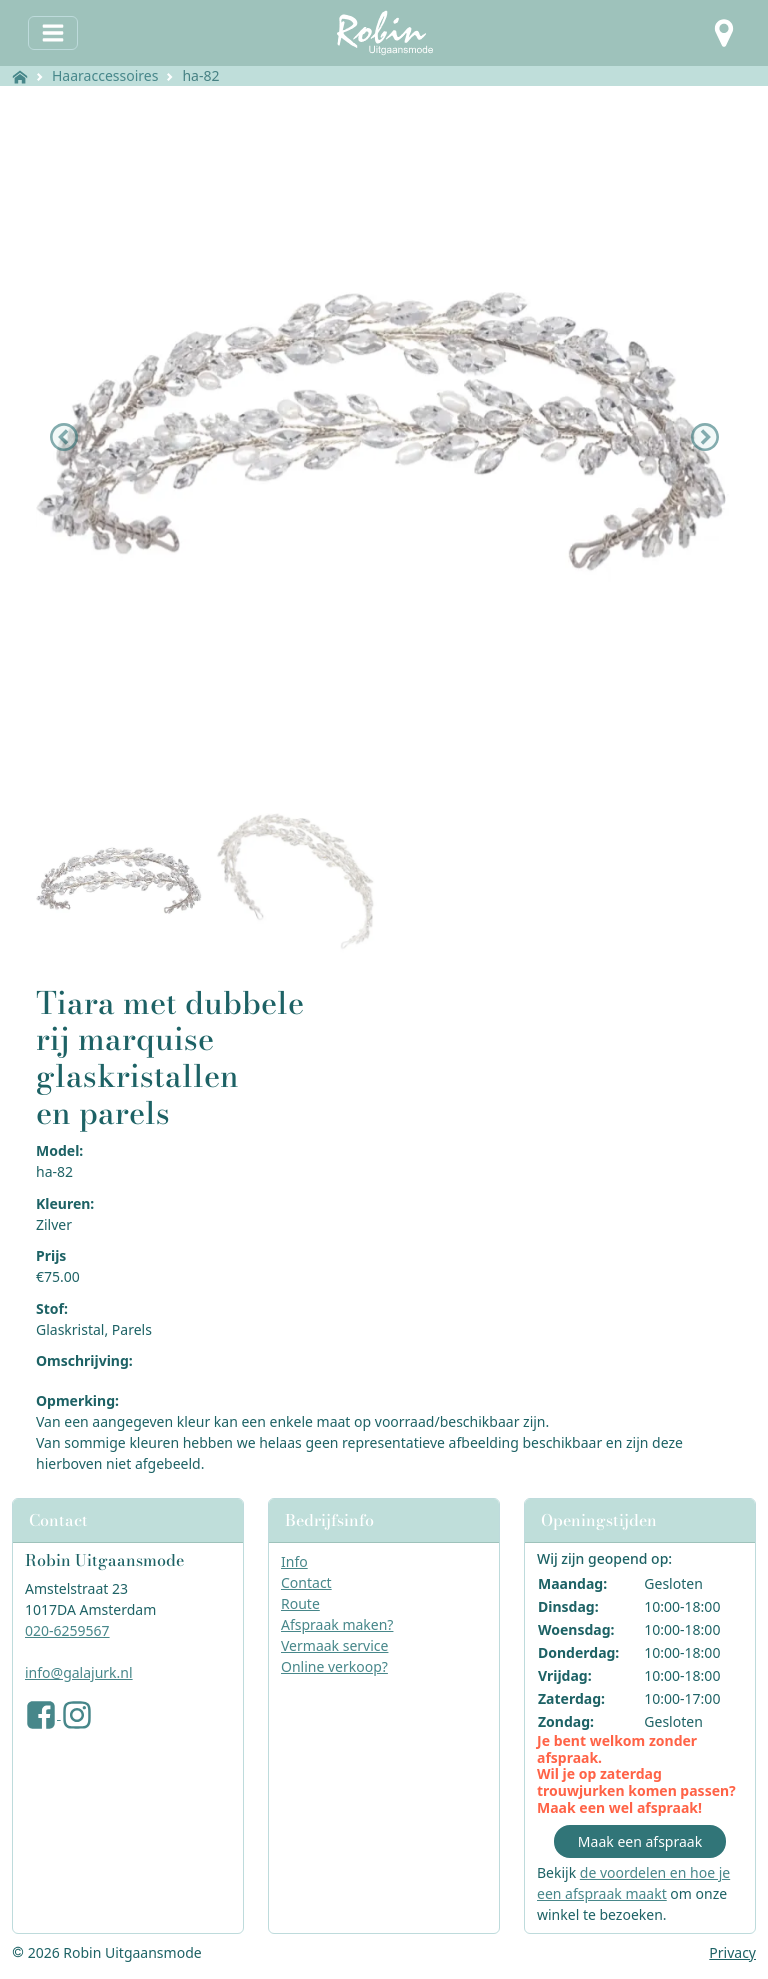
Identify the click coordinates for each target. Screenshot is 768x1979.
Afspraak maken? (337, 1624)
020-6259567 (67, 1630)
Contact (306, 1582)
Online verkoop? (334, 1666)
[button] (724, 33)
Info (294, 1561)
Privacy (732, 1952)
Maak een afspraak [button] (640, 1841)
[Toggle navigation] (53, 33)
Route (300, 1603)
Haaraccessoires (105, 75)
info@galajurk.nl (79, 1672)
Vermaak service (334, 1645)
